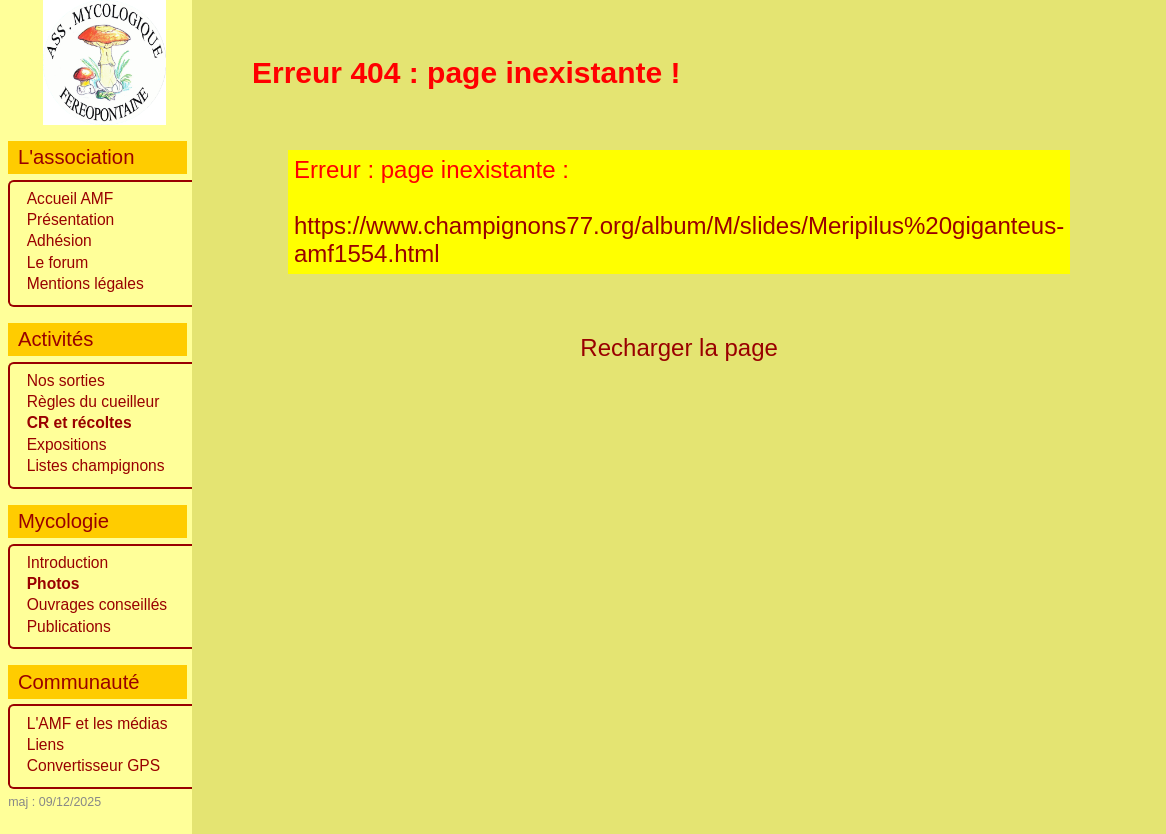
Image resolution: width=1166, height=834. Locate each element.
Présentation (71, 219)
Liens (45, 744)
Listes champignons (96, 465)
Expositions (67, 444)
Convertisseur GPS (93, 765)
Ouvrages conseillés (97, 604)
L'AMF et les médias (97, 723)
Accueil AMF (70, 198)
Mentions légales (85, 283)
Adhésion (59, 240)
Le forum (58, 262)
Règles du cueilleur (93, 401)
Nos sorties (66, 380)
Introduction (68, 562)
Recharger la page (679, 347)
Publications (69, 626)
